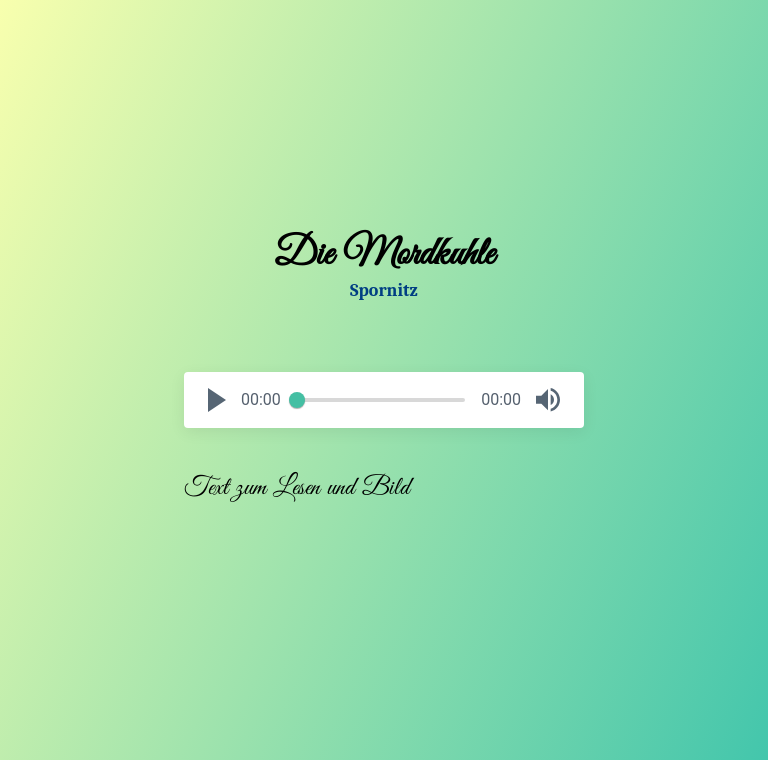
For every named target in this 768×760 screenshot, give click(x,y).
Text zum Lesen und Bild (297, 488)
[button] (217, 400)
